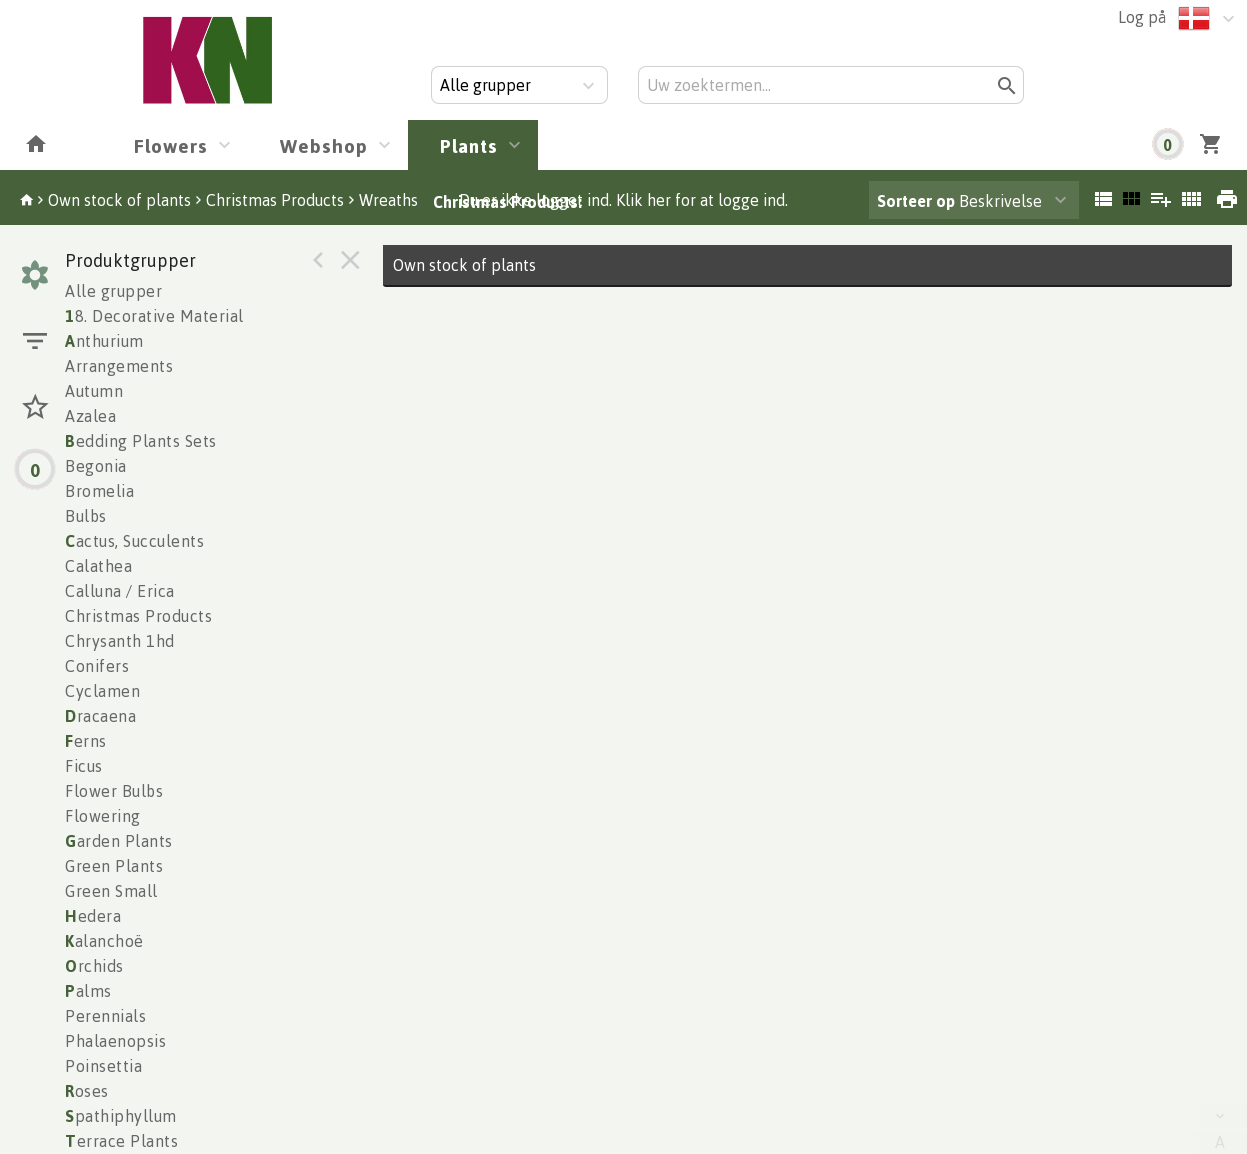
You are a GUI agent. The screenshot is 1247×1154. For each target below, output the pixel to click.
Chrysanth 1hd (120, 641)
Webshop (324, 145)
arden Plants (119, 841)
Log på (1142, 17)
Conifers (97, 666)
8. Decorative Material (154, 316)
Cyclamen (102, 691)
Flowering (103, 816)
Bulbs (86, 516)
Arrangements (119, 366)
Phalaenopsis (115, 1041)
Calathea (98, 566)
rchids (94, 966)
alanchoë (104, 941)
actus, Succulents (134, 541)
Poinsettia (103, 1066)
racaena (100, 716)
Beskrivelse (959, 201)
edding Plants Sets (141, 441)
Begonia (96, 466)
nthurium (104, 341)
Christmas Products (275, 200)
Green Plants (114, 866)
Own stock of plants (119, 200)
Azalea (90, 416)
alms (88, 991)
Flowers (171, 145)
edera (93, 916)
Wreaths (388, 200)
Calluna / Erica (120, 591)
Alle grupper (113, 291)
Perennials (105, 1016)
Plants (469, 145)
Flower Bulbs (114, 791)
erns (86, 741)
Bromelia (99, 491)
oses (87, 1091)
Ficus (84, 766)
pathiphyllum (121, 1116)
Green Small (111, 891)
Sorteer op (916, 201)
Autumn (94, 391)
